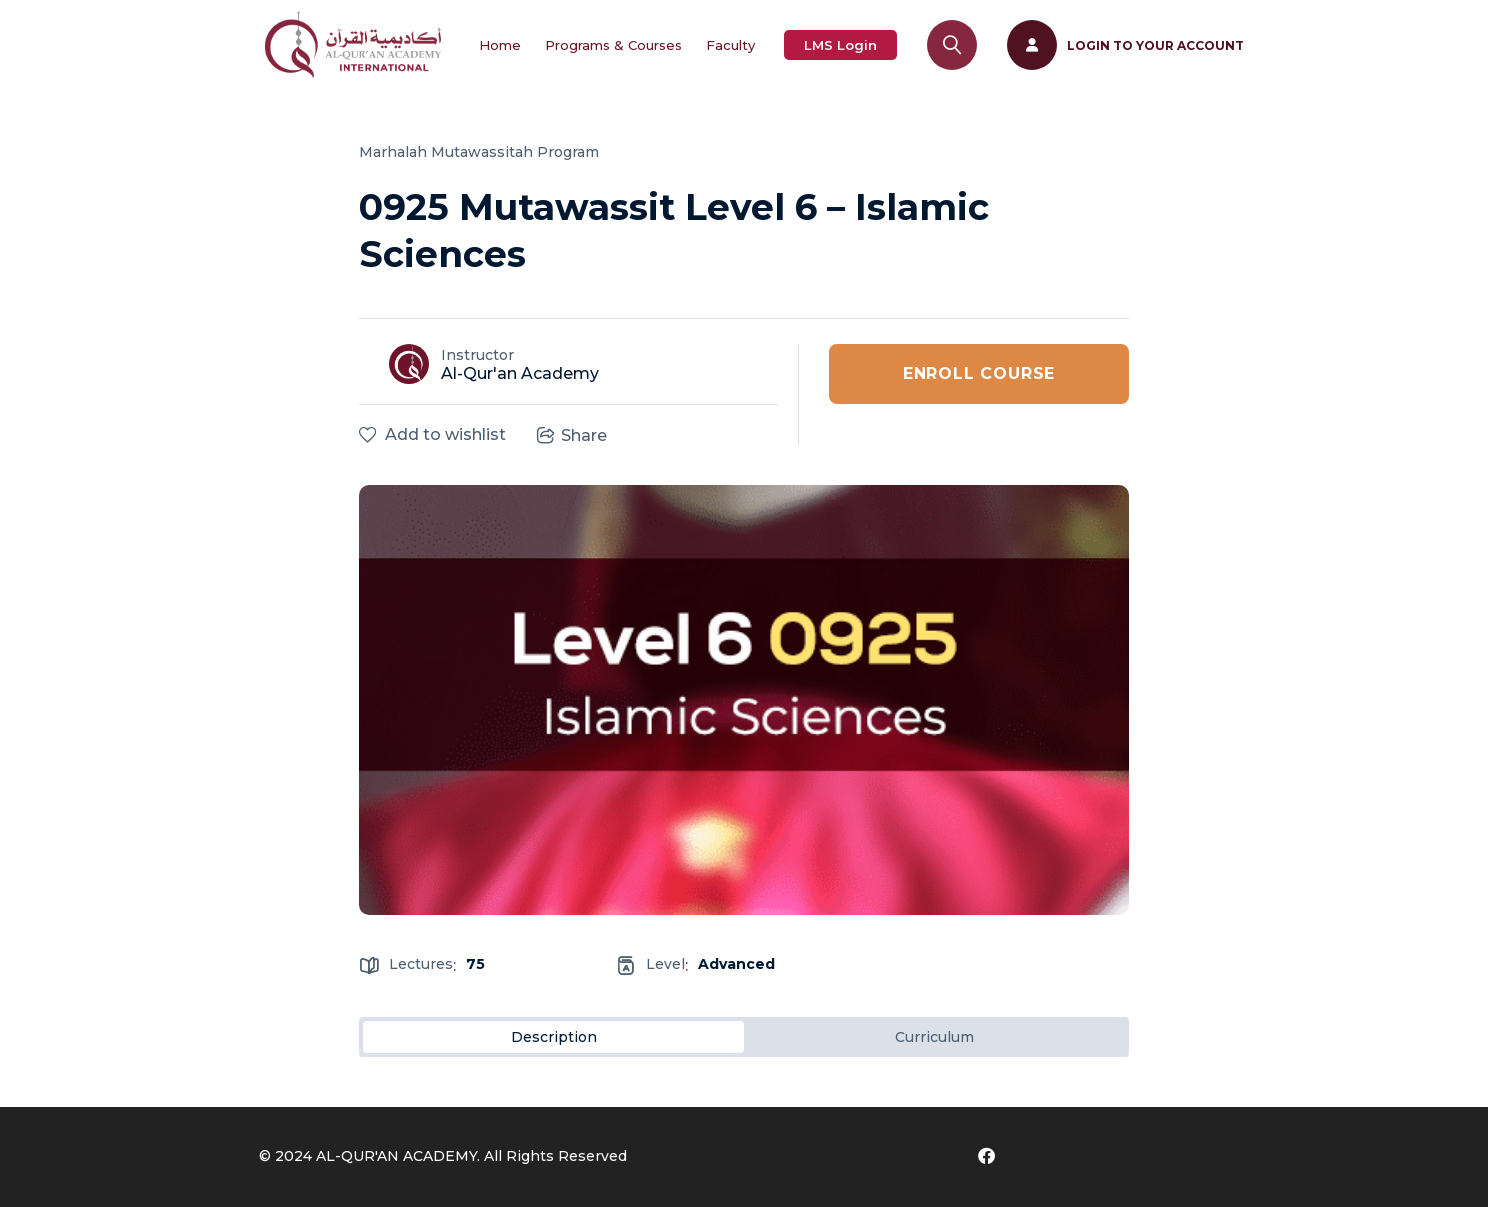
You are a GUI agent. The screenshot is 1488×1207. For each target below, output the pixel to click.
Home (500, 45)
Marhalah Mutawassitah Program (479, 152)
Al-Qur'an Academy (520, 373)
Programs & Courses (613, 45)
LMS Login (840, 45)
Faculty (730, 45)
